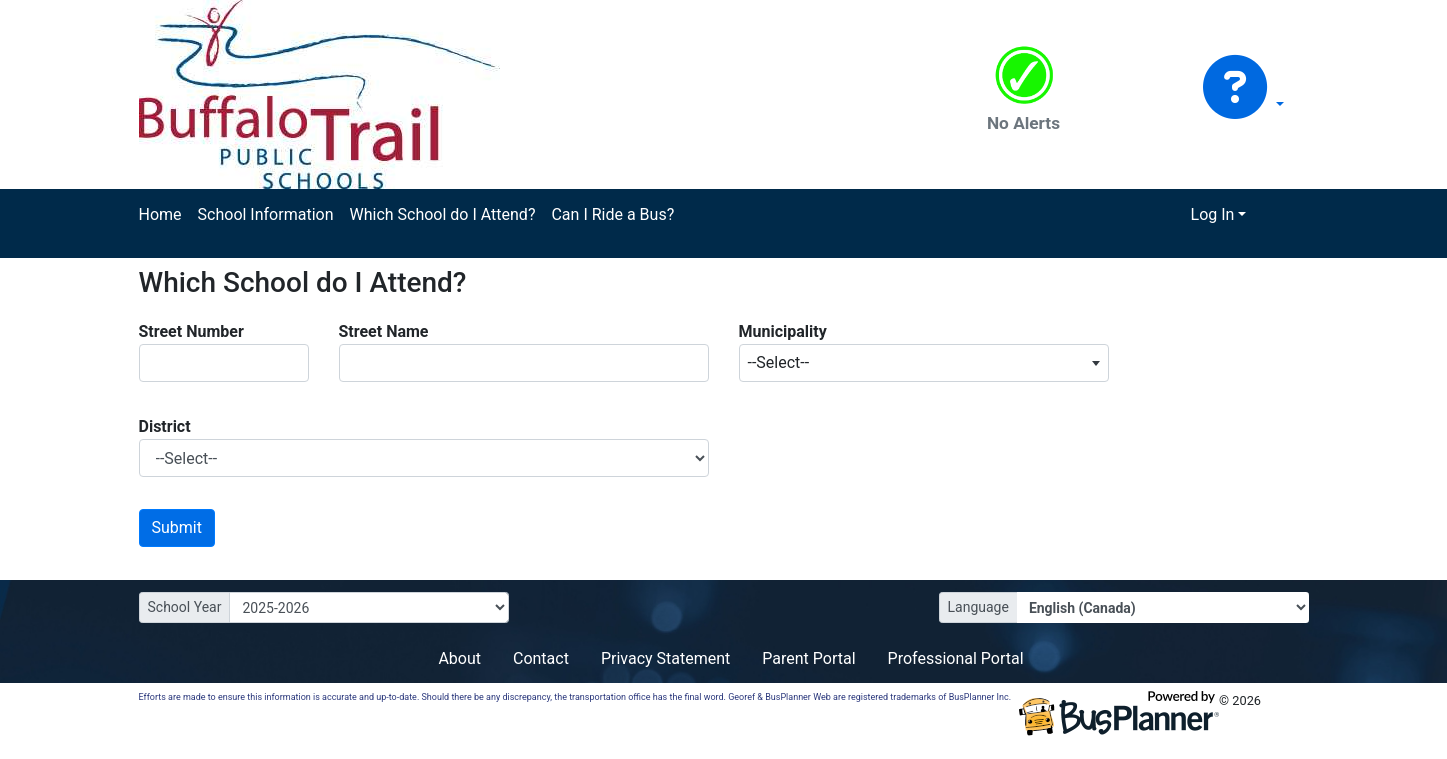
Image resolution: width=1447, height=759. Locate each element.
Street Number (191, 331)
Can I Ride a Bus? (612, 214)
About (459, 658)
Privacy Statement (665, 658)
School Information (266, 214)
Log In (1213, 214)
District (165, 426)
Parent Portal (808, 658)
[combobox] (924, 363)
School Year (185, 607)
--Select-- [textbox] (779, 362)
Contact (541, 658)
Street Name (384, 331)
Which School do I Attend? (442, 214)
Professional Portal (956, 658)
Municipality (783, 331)
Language (978, 607)
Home (160, 214)
